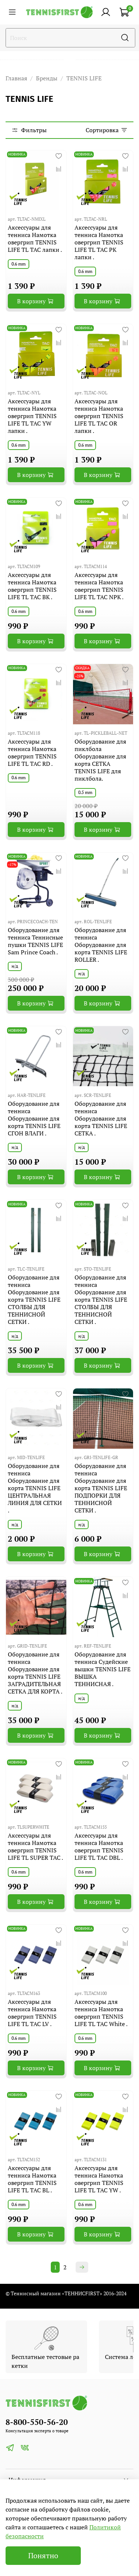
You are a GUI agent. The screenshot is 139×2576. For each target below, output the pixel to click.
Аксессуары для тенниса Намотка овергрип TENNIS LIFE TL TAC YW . (99, 2179)
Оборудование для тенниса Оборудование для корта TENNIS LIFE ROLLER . (101, 945)
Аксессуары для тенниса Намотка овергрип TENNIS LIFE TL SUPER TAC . (35, 1846)
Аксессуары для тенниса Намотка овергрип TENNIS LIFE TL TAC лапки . (35, 238)
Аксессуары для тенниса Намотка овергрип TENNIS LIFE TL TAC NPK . (99, 586)
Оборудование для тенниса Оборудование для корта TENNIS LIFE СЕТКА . (101, 1118)
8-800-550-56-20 (37, 2422)
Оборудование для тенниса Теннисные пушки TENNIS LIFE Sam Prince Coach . (35, 941)
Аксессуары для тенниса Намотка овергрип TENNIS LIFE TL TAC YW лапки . (32, 416)
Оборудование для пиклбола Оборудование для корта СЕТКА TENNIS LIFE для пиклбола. (100, 760)
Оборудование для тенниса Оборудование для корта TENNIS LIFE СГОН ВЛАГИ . (34, 1118)
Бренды (46, 78)
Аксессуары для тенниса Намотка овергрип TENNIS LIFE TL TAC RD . (32, 752)
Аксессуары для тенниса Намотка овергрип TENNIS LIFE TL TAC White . (101, 2013)
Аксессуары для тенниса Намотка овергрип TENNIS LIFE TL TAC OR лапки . (99, 416)
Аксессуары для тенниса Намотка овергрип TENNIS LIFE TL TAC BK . (32, 586)
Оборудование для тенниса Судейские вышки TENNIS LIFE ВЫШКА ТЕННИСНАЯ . (102, 1669)
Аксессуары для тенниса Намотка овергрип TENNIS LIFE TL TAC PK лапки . (99, 242)
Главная (16, 78)
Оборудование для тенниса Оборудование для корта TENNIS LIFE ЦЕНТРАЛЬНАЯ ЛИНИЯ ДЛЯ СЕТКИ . (35, 1488)
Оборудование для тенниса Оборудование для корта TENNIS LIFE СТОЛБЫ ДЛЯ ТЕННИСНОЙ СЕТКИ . (34, 1299)
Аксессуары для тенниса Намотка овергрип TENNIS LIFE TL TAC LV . (32, 2013)
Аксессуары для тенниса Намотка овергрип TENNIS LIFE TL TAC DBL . (99, 1846)
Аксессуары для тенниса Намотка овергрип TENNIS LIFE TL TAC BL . (32, 2179)
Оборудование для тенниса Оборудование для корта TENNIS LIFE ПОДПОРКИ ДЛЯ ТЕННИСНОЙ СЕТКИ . (101, 1488)
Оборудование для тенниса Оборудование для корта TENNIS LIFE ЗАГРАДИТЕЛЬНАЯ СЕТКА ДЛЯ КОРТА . (35, 1672)
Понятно (43, 2555)
